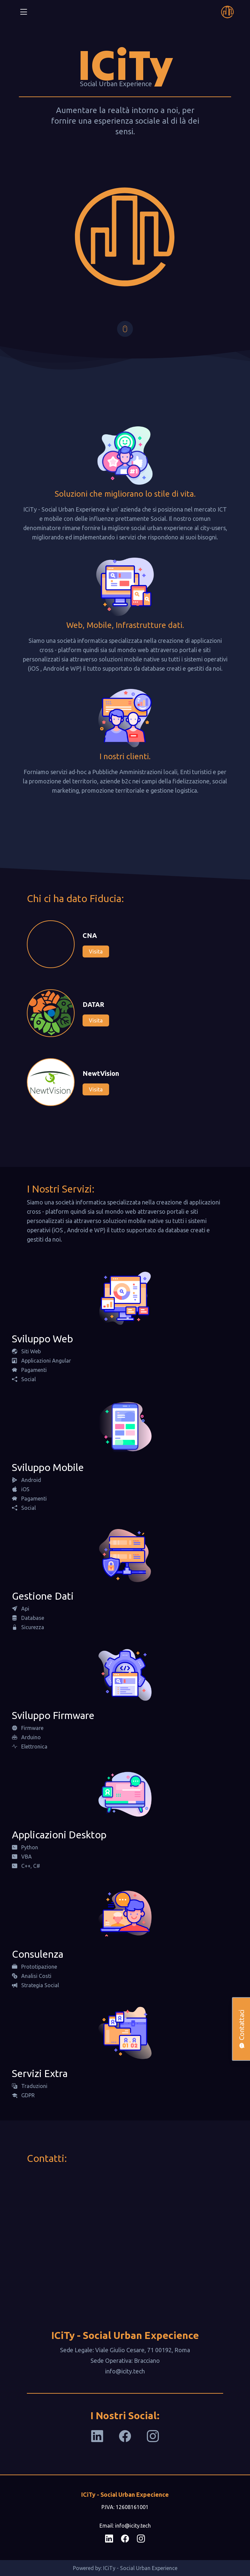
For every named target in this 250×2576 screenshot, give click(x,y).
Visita (96, 951)
